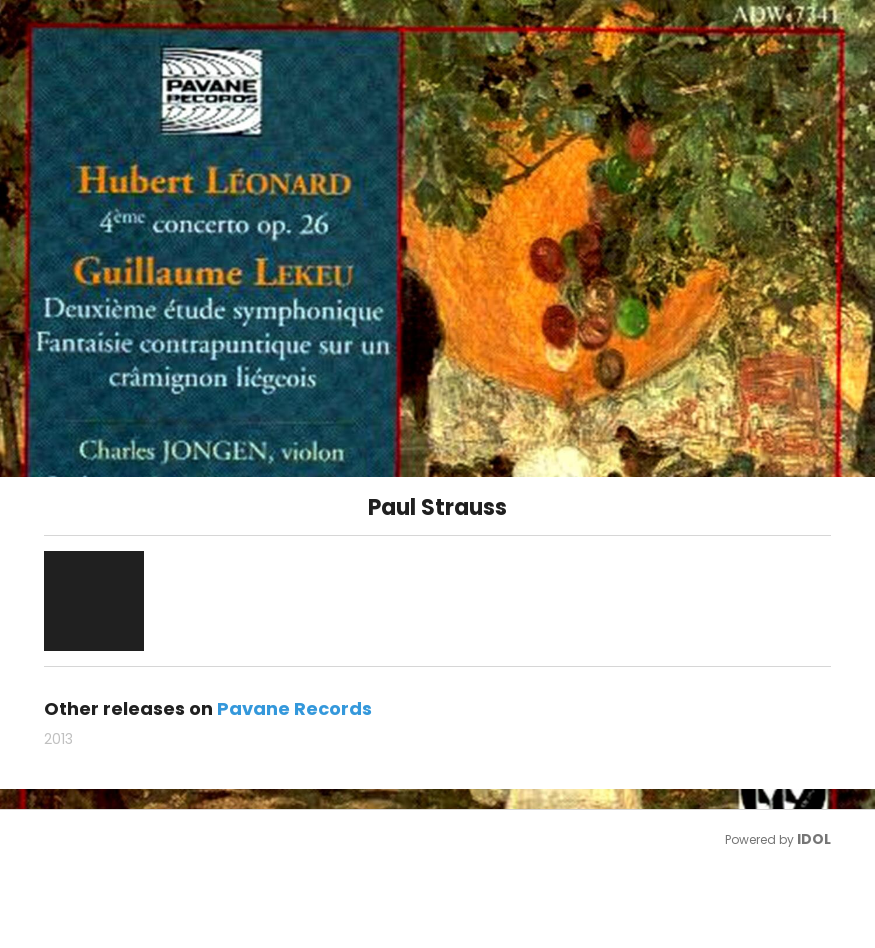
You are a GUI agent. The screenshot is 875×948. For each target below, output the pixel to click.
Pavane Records (294, 708)
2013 (58, 739)
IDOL (814, 839)
